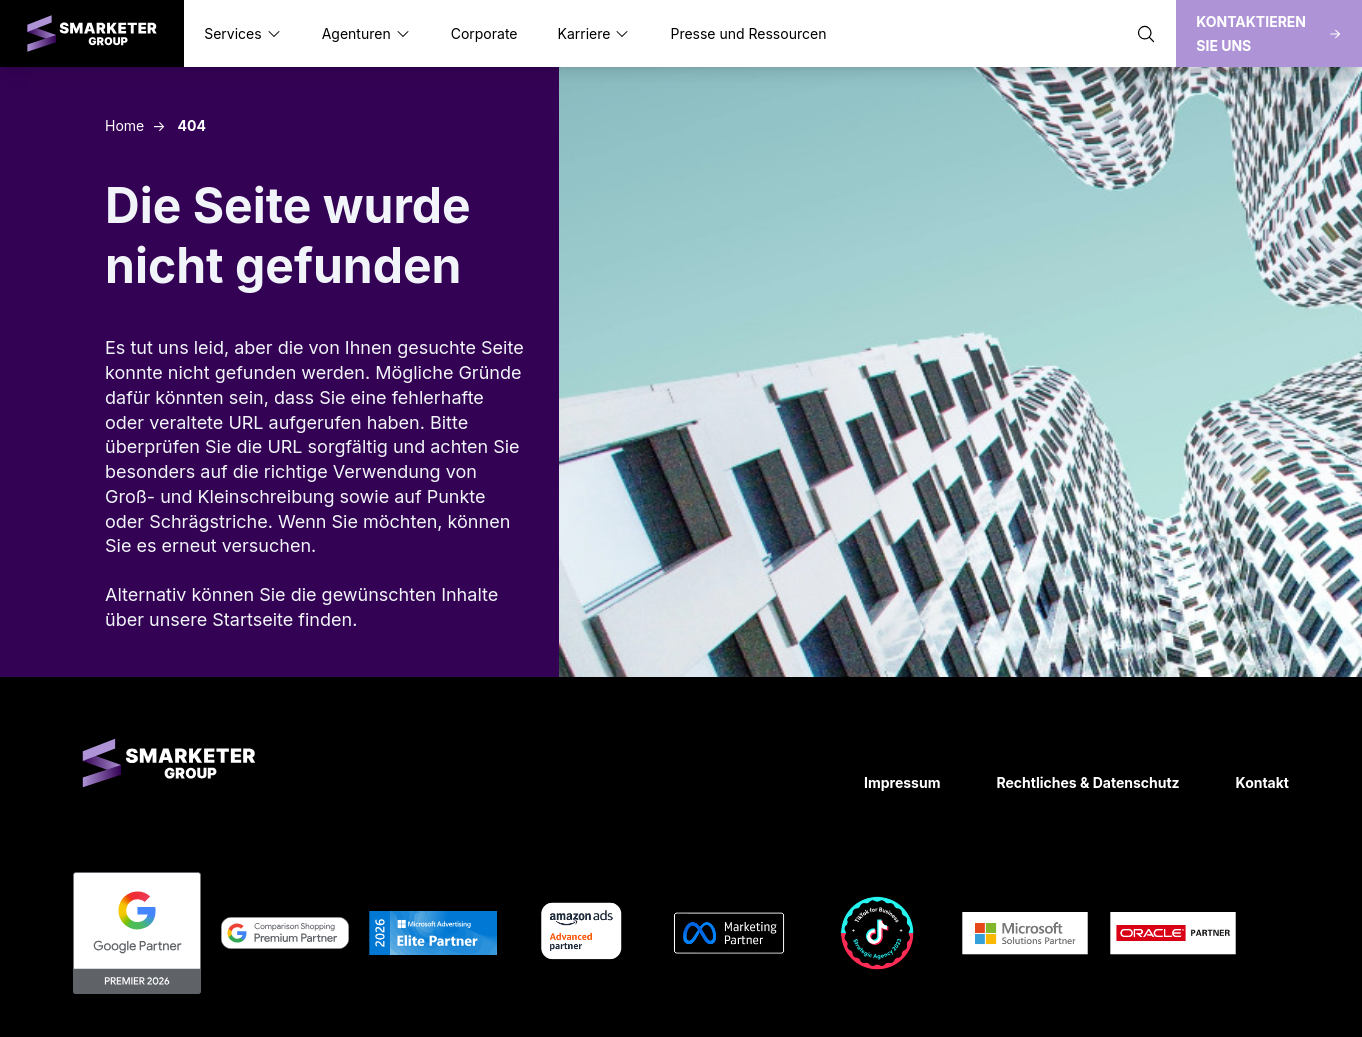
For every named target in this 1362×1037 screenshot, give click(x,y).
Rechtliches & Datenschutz (1087, 782)
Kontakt (1262, 782)
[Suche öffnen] (1146, 33)
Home (124, 125)
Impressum (902, 782)
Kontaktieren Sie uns (1269, 33)
